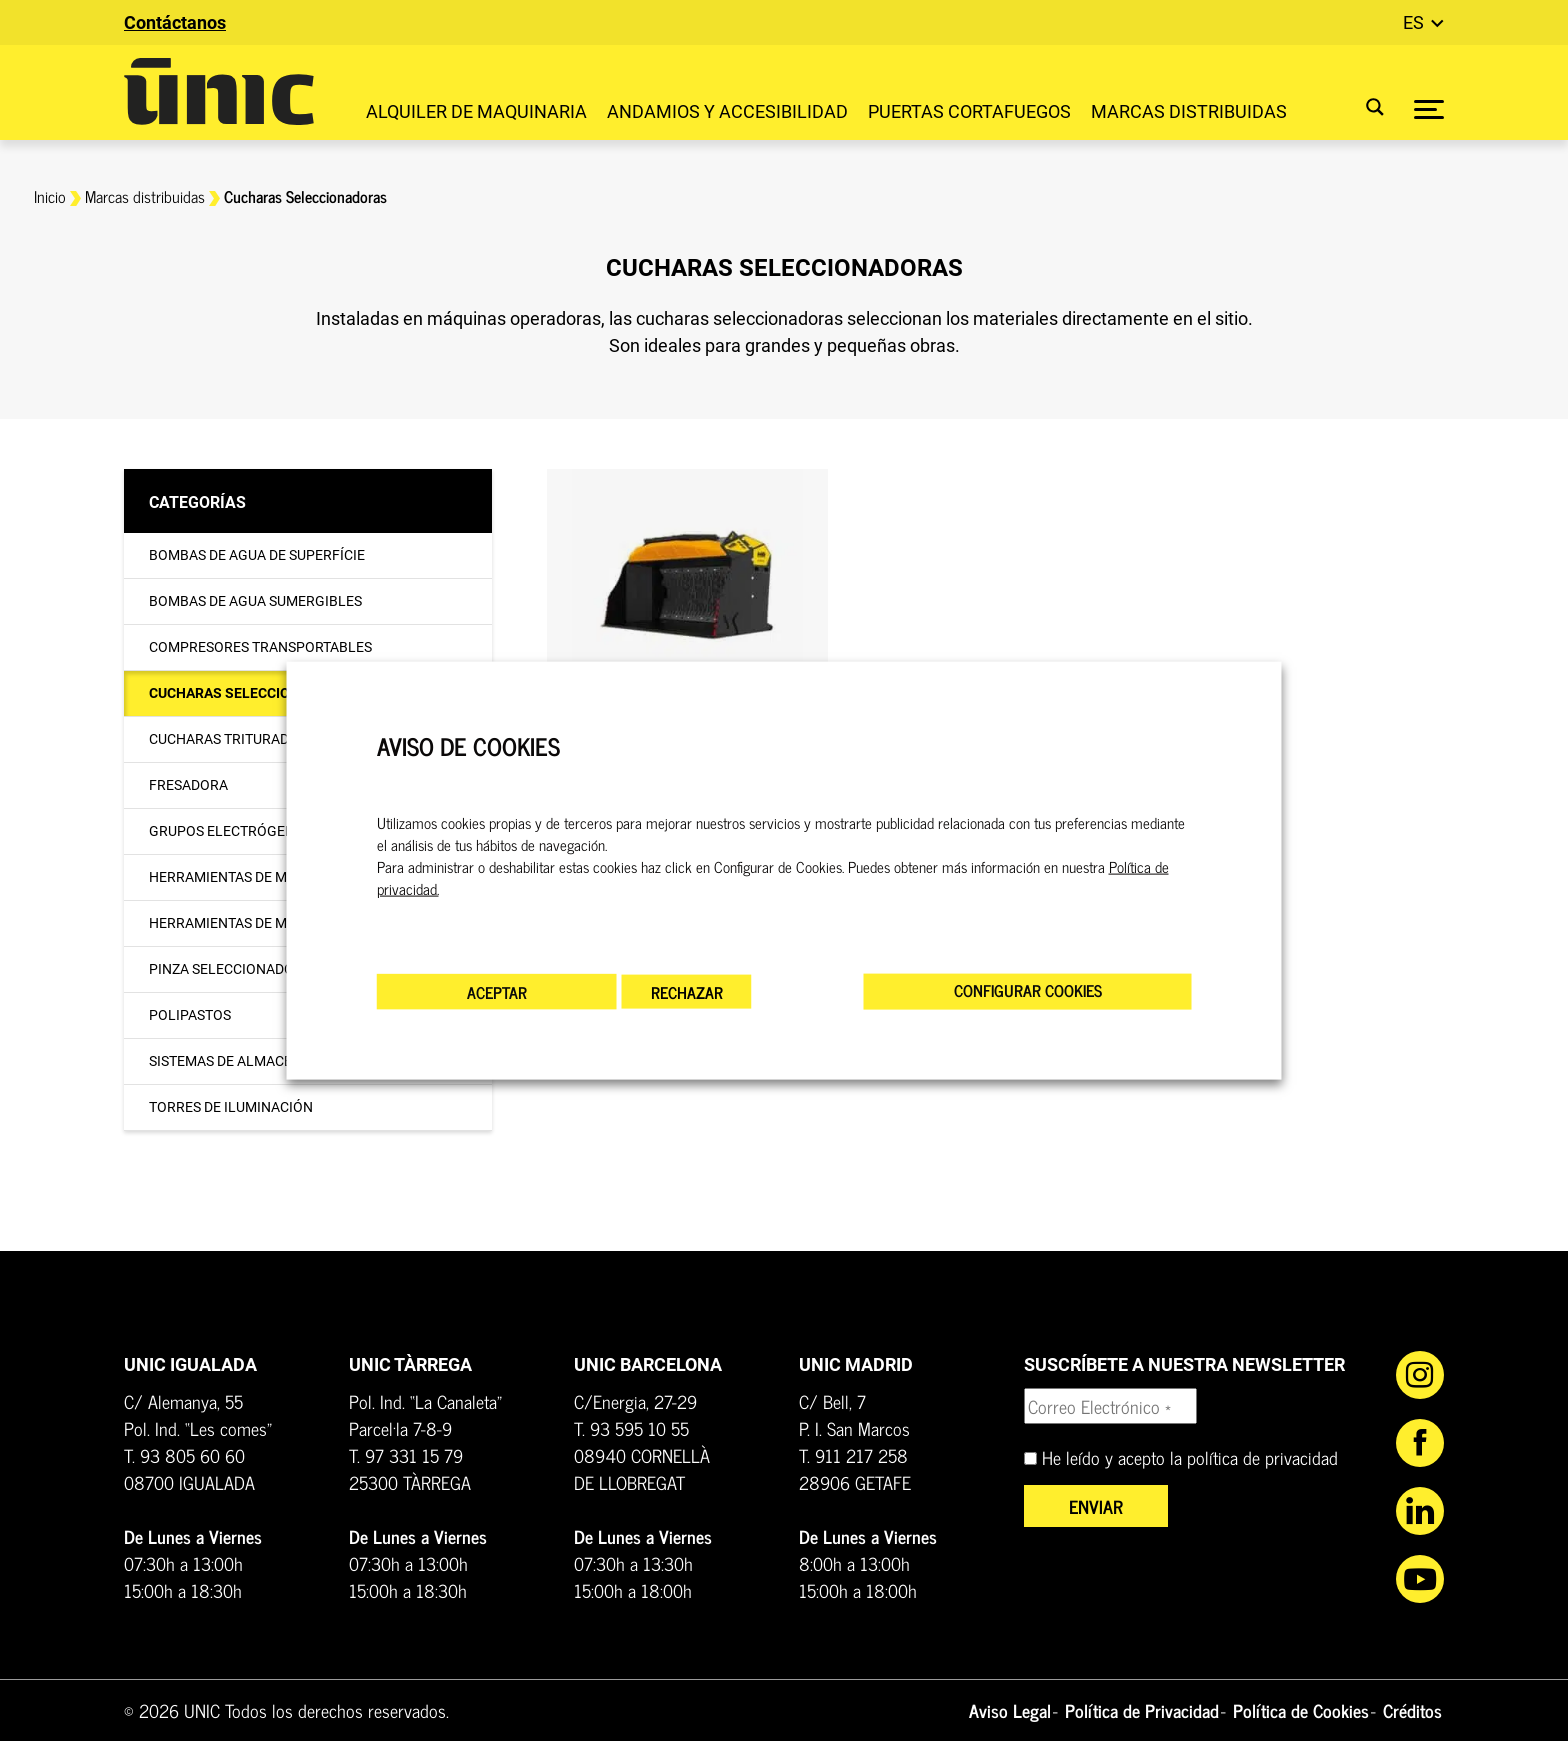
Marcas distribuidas (1189, 111)
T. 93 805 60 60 (184, 1455)
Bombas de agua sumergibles (255, 601)
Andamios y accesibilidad (727, 111)
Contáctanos (175, 22)
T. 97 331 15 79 (406, 1455)
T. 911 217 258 (853, 1455)
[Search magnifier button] (1362, 106)
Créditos (1412, 1710)
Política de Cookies (1301, 1710)
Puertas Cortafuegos (969, 111)
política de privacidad (1262, 1457)
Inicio (50, 196)
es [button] (1415, 22)
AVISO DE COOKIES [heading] (468, 745)
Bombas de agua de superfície (257, 555)
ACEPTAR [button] (497, 992)
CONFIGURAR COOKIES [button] (1028, 990)
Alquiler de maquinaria (476, 111)
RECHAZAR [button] (687, 992)
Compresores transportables (260, 647)
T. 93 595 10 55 (631, 1428)
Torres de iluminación (231, 1107)
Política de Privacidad (1142, 1710)
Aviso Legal (1010, 1710)
